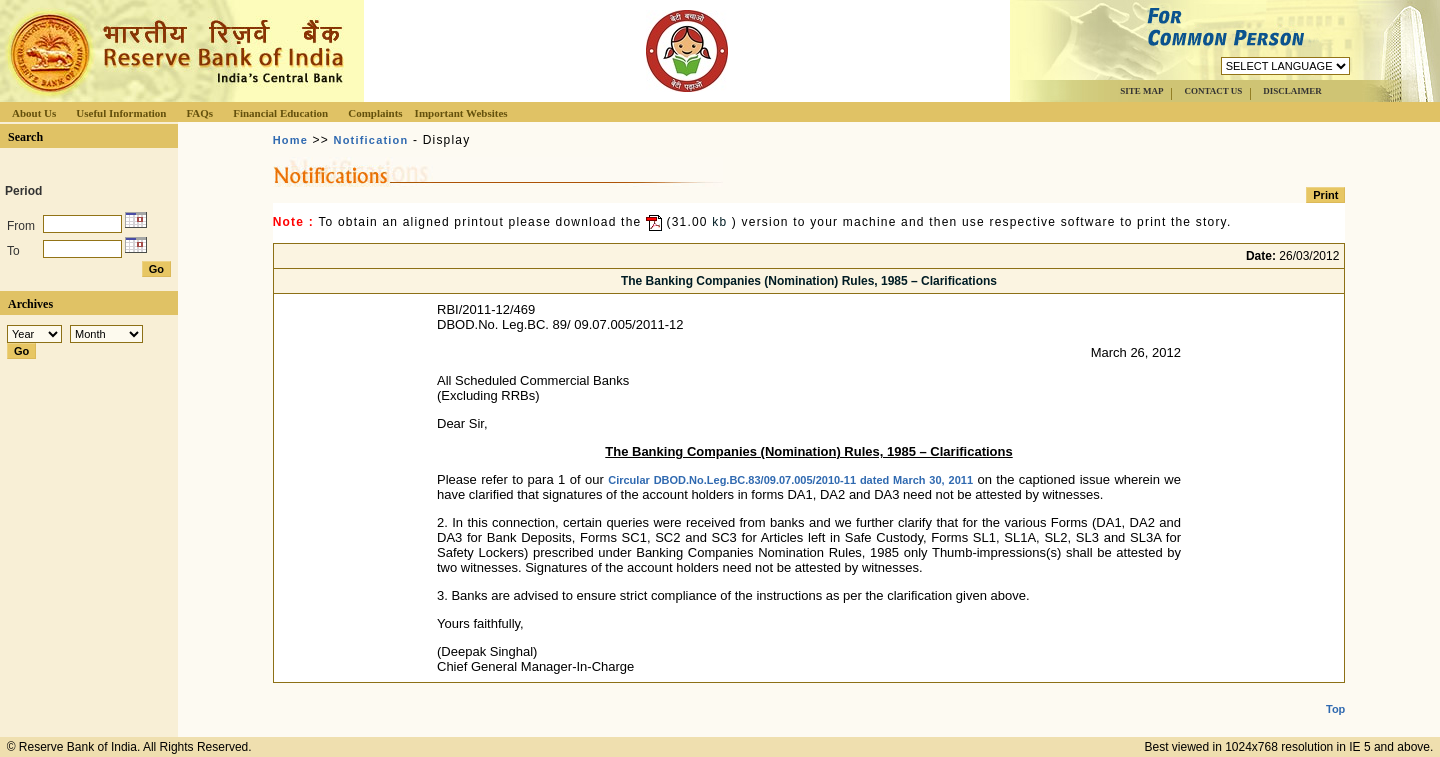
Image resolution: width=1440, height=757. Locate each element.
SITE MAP (1141, 91)
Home (290, 140)
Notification (371, 140)
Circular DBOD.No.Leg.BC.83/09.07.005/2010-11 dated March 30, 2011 (790, 480)
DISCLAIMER (1292, 91)
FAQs (199, 113)
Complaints (375, 113)
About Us (34, 113)
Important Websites (461, 113)
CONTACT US (1213, 91)
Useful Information (121, 113)
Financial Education (280, 113)
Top (1335, 693)
